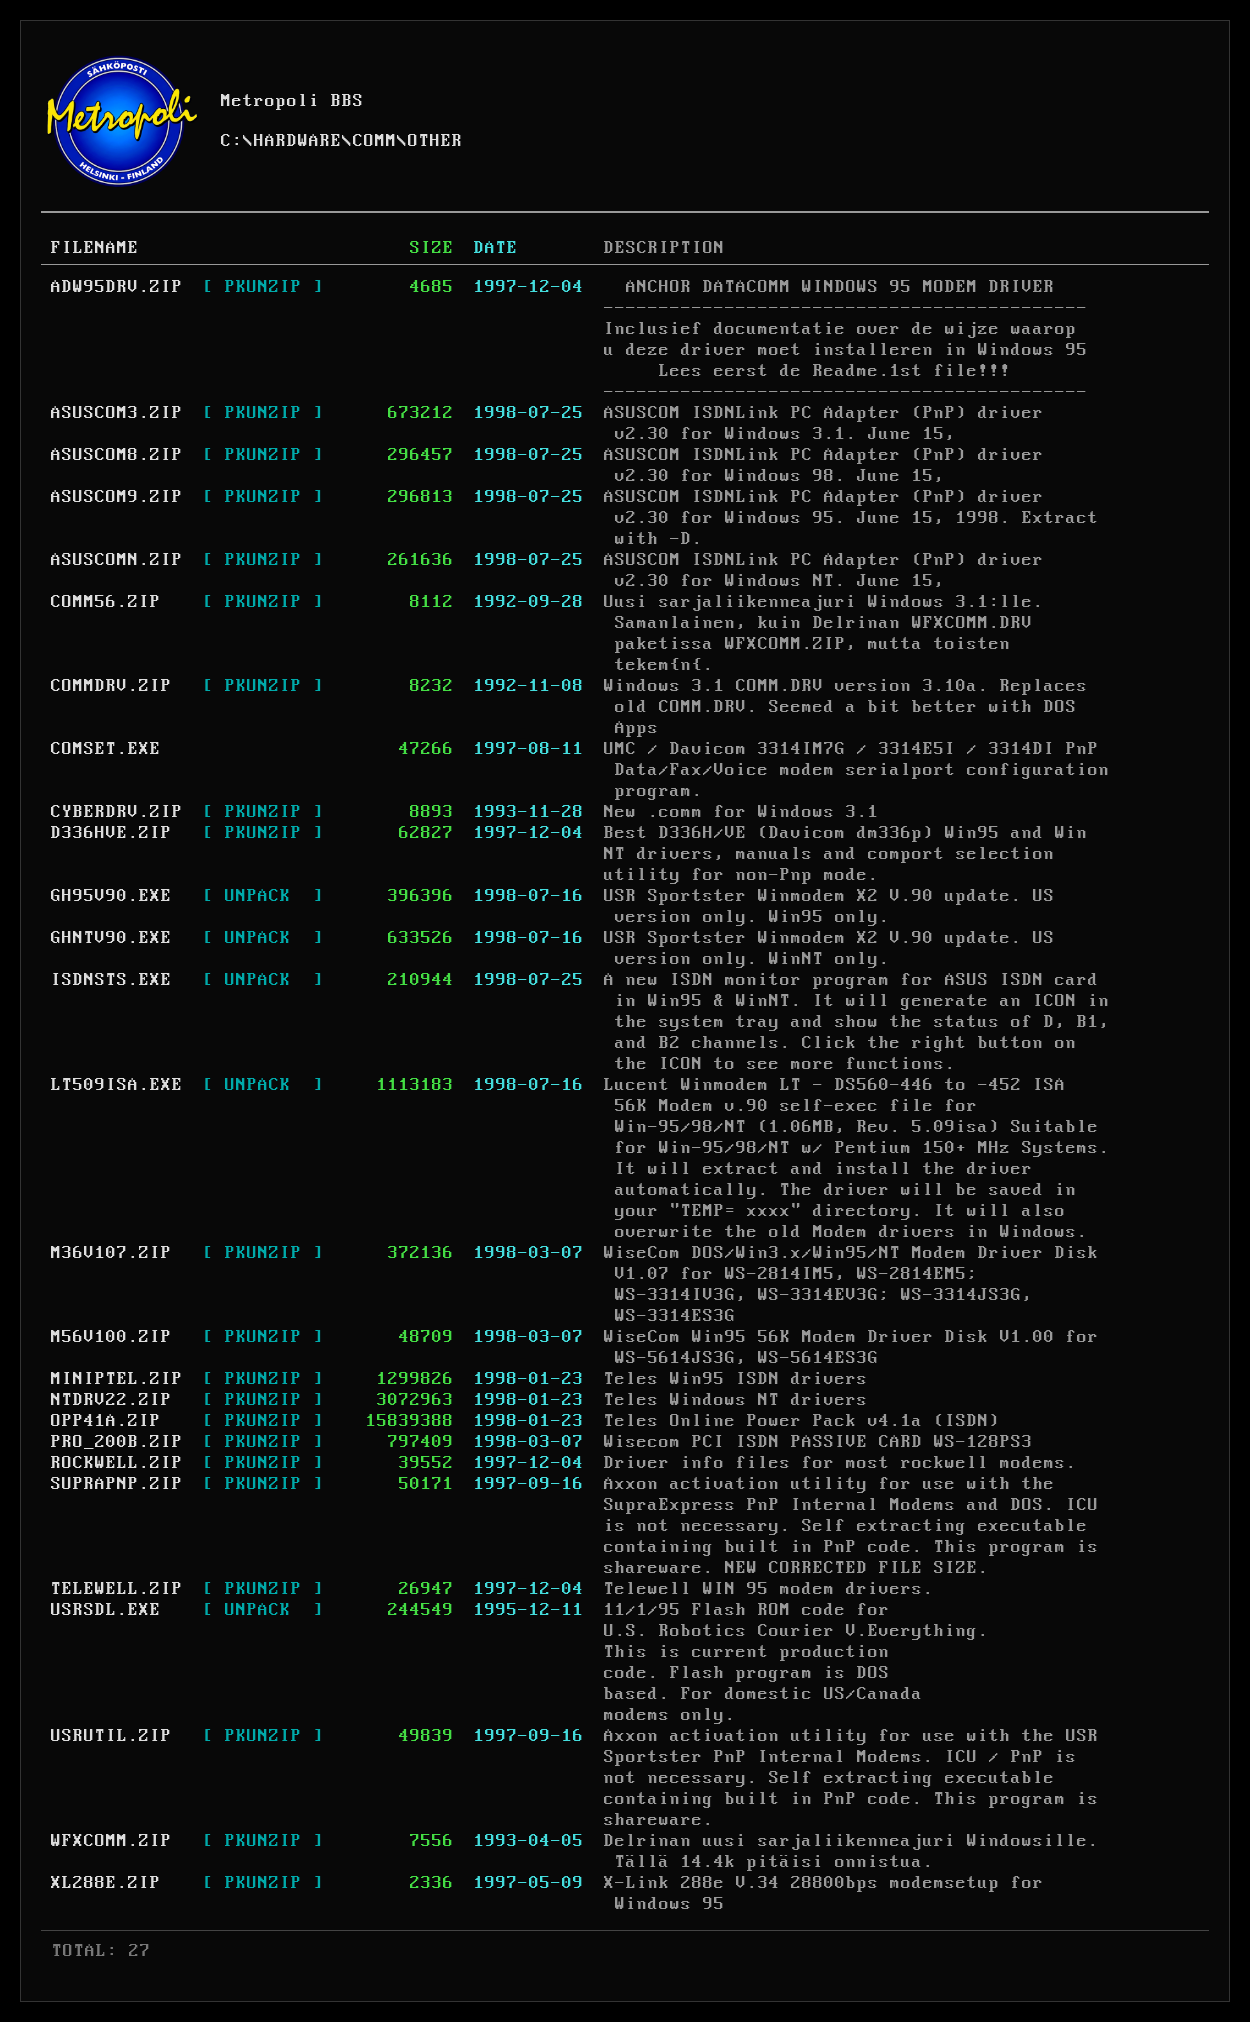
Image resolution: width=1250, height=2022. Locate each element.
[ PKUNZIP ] (263, 287)
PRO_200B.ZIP (117, 1442)
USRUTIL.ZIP (111, 1736)
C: (232, 141)
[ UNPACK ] (263, 896)
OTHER (435, 141)
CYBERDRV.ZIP (117, 812)
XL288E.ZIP (106, 1883)
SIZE (432, 248)
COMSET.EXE (106, 749)
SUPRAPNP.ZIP (117, 1484)
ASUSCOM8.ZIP (117, 455)
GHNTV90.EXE (111, 938)
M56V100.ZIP (111, 1337)
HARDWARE (298, 141)
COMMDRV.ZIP (111, 686)
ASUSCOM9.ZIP (117, 497)
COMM (375, 141)
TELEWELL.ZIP (117, 1589)
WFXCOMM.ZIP (111, 1841)
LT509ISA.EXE (117, 1085)
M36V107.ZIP (111, 1253)
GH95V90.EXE (111, 896)
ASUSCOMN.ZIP (117, 560)
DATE (496, 248)
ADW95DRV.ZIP (117, 287)
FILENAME (95, 248)
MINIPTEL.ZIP (117, 1379)
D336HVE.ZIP (111, 833)
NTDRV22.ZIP (111, 1400)
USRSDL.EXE (106, 1610)
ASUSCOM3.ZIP (117, 413)
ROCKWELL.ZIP (117, 1463)
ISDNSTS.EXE (111, 980)
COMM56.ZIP (106, 602)
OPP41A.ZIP (106, 1421)
